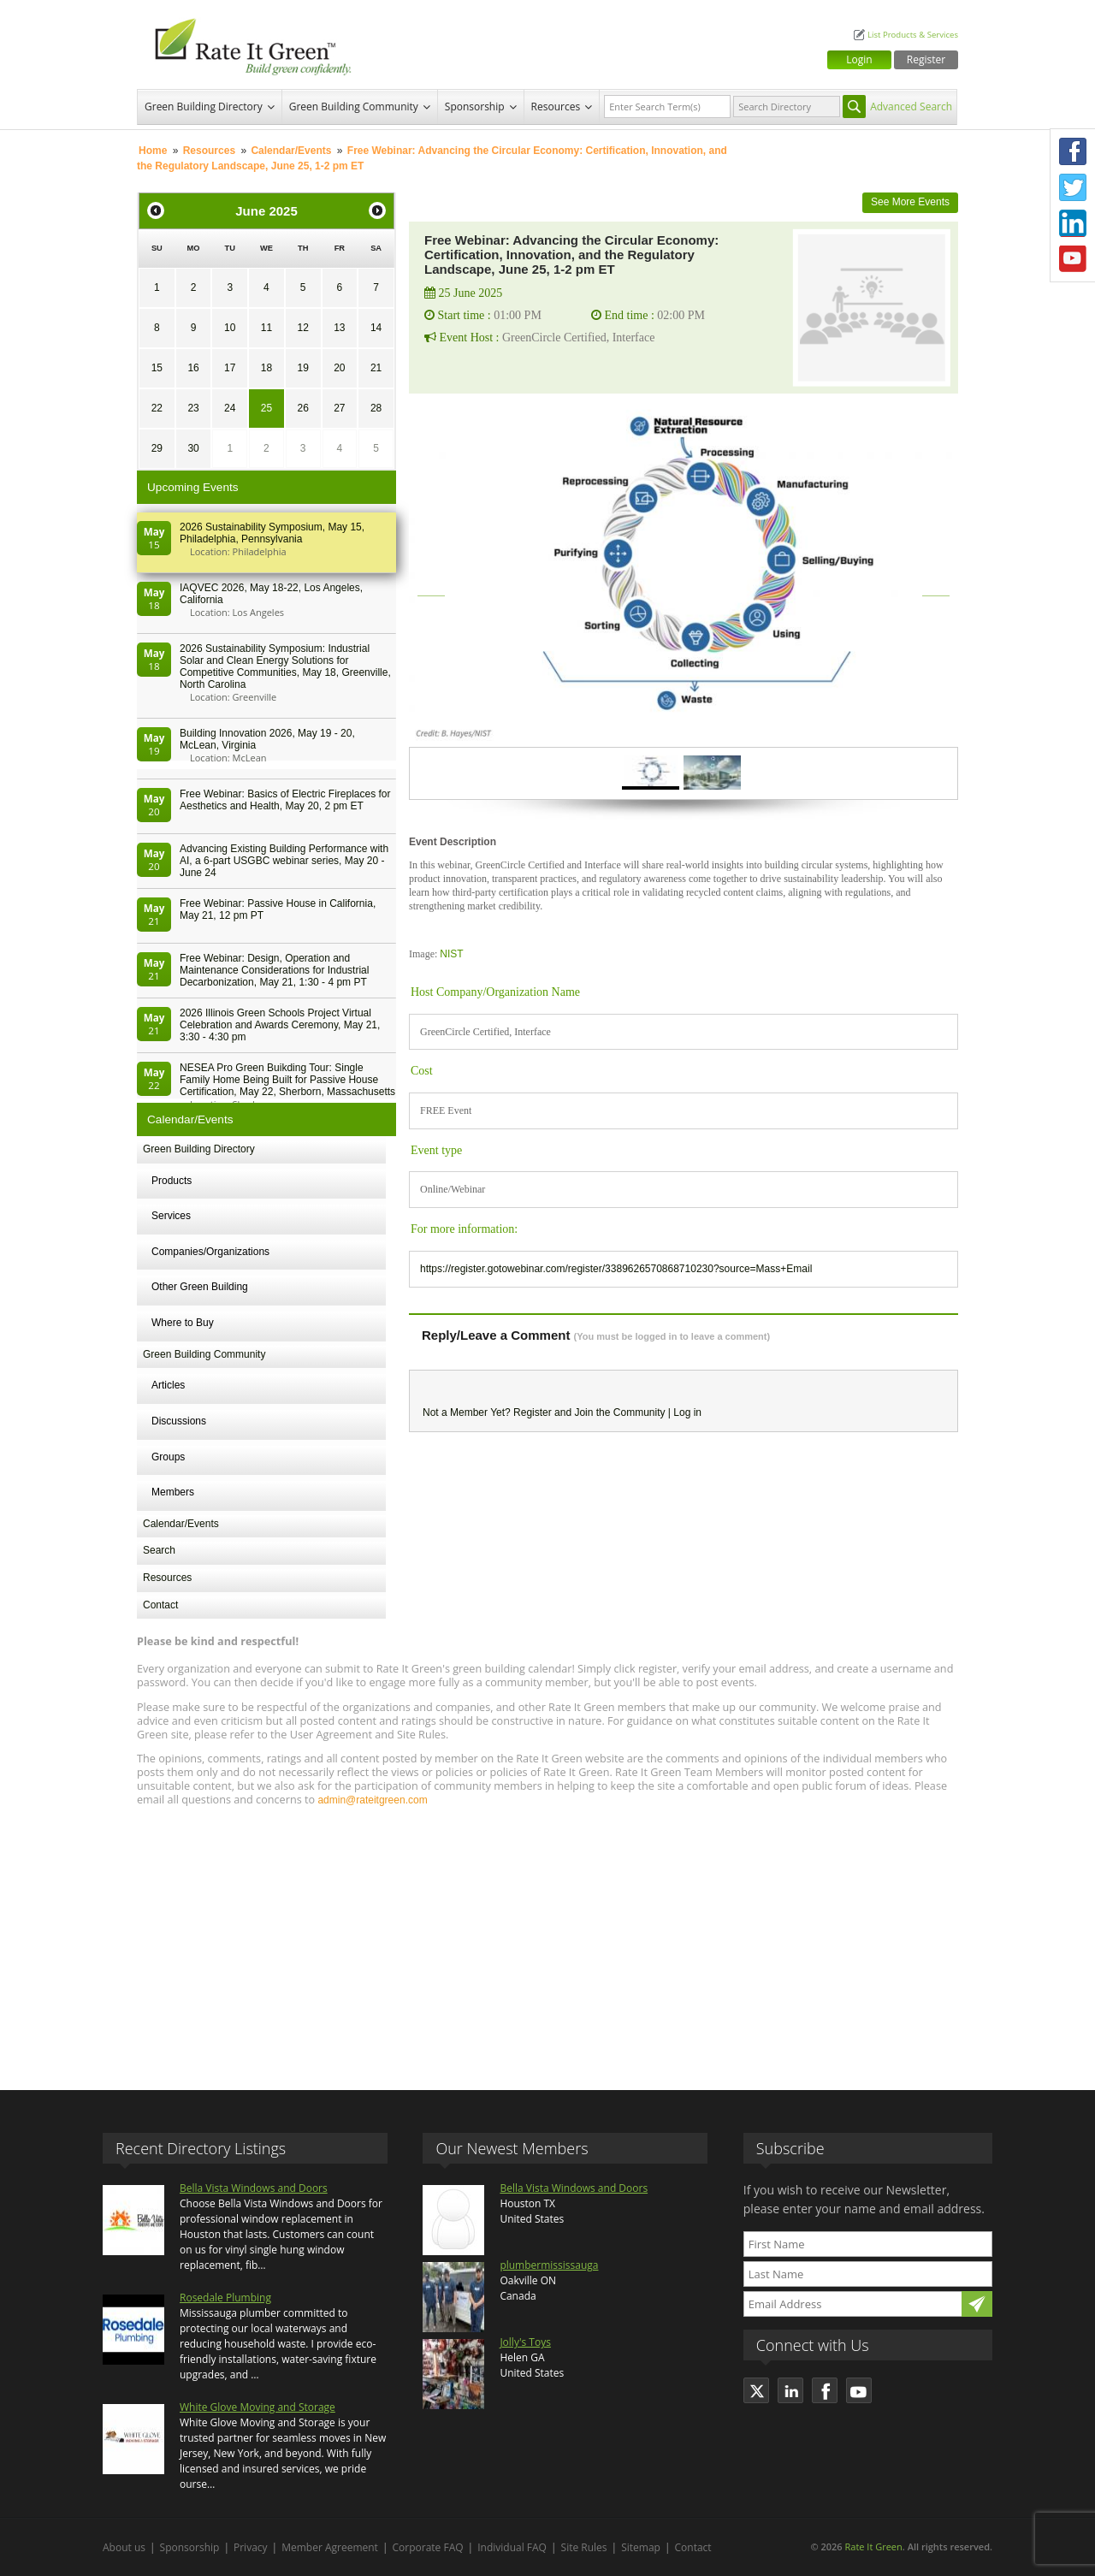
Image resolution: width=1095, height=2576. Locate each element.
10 (229, 328)
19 (302, 368)
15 (157, 368)
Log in (687, 1412)
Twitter (1072, 187)
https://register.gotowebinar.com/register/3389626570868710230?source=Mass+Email (616, 1269)
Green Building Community (353, 106)
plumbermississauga (549, 2265)
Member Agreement (329, 2547)
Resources (556, 106)
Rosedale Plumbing (225, 2297)
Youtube (1072, 259)
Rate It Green (873, 2546)
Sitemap (640, 2547)
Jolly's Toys (525, 2342)
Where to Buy (182, 1323)
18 (266, 368)
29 (157, 448)
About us (124, 2547)
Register (926, 59)
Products (171, 1181)
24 (229, 408)
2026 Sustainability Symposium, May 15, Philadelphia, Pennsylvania (272, 533)
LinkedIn (1072, 223)
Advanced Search (911, 106)
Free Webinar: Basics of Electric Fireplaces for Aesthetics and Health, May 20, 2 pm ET (285, 800)
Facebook (1072, 151)
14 (376, 328)
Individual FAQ (512, 2547)
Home (153, 151)
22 (157, 408)
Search (159, 1550)
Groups (168, 1457)
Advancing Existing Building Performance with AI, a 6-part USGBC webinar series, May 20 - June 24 (284, 861)
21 (376, 368)
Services (171, 1216)
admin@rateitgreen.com (372, 1800)
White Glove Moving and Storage (257, 2407)
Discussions (178, 1421)
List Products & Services (912, 34)
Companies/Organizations (210, 1252)
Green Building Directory (204, 106)
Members (172, 1492)
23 (192, 408)
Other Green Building (199, 1287)
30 (192, 448)
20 (339, 368)
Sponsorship (475, 106)
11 (266, 328)
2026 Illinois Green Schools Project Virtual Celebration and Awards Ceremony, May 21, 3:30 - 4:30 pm (280, 1025)
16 (192, 368)
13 (339, 328)
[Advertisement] (547, 1940)
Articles (168, 1385)
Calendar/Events (291, 151)
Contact (160, 1605)
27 (339, 408)
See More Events (910, 202)
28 (376, 408)
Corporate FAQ (428, 2547)
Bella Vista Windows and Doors (254, 2188)
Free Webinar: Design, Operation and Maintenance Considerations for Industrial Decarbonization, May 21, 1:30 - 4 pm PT (274, 970)
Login (859, 59)
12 (302, 328)
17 (229, 368)
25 (266, 408)
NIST (451, 954)
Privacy (251, 2547)
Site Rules (584, 2547)
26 (302, 408)
